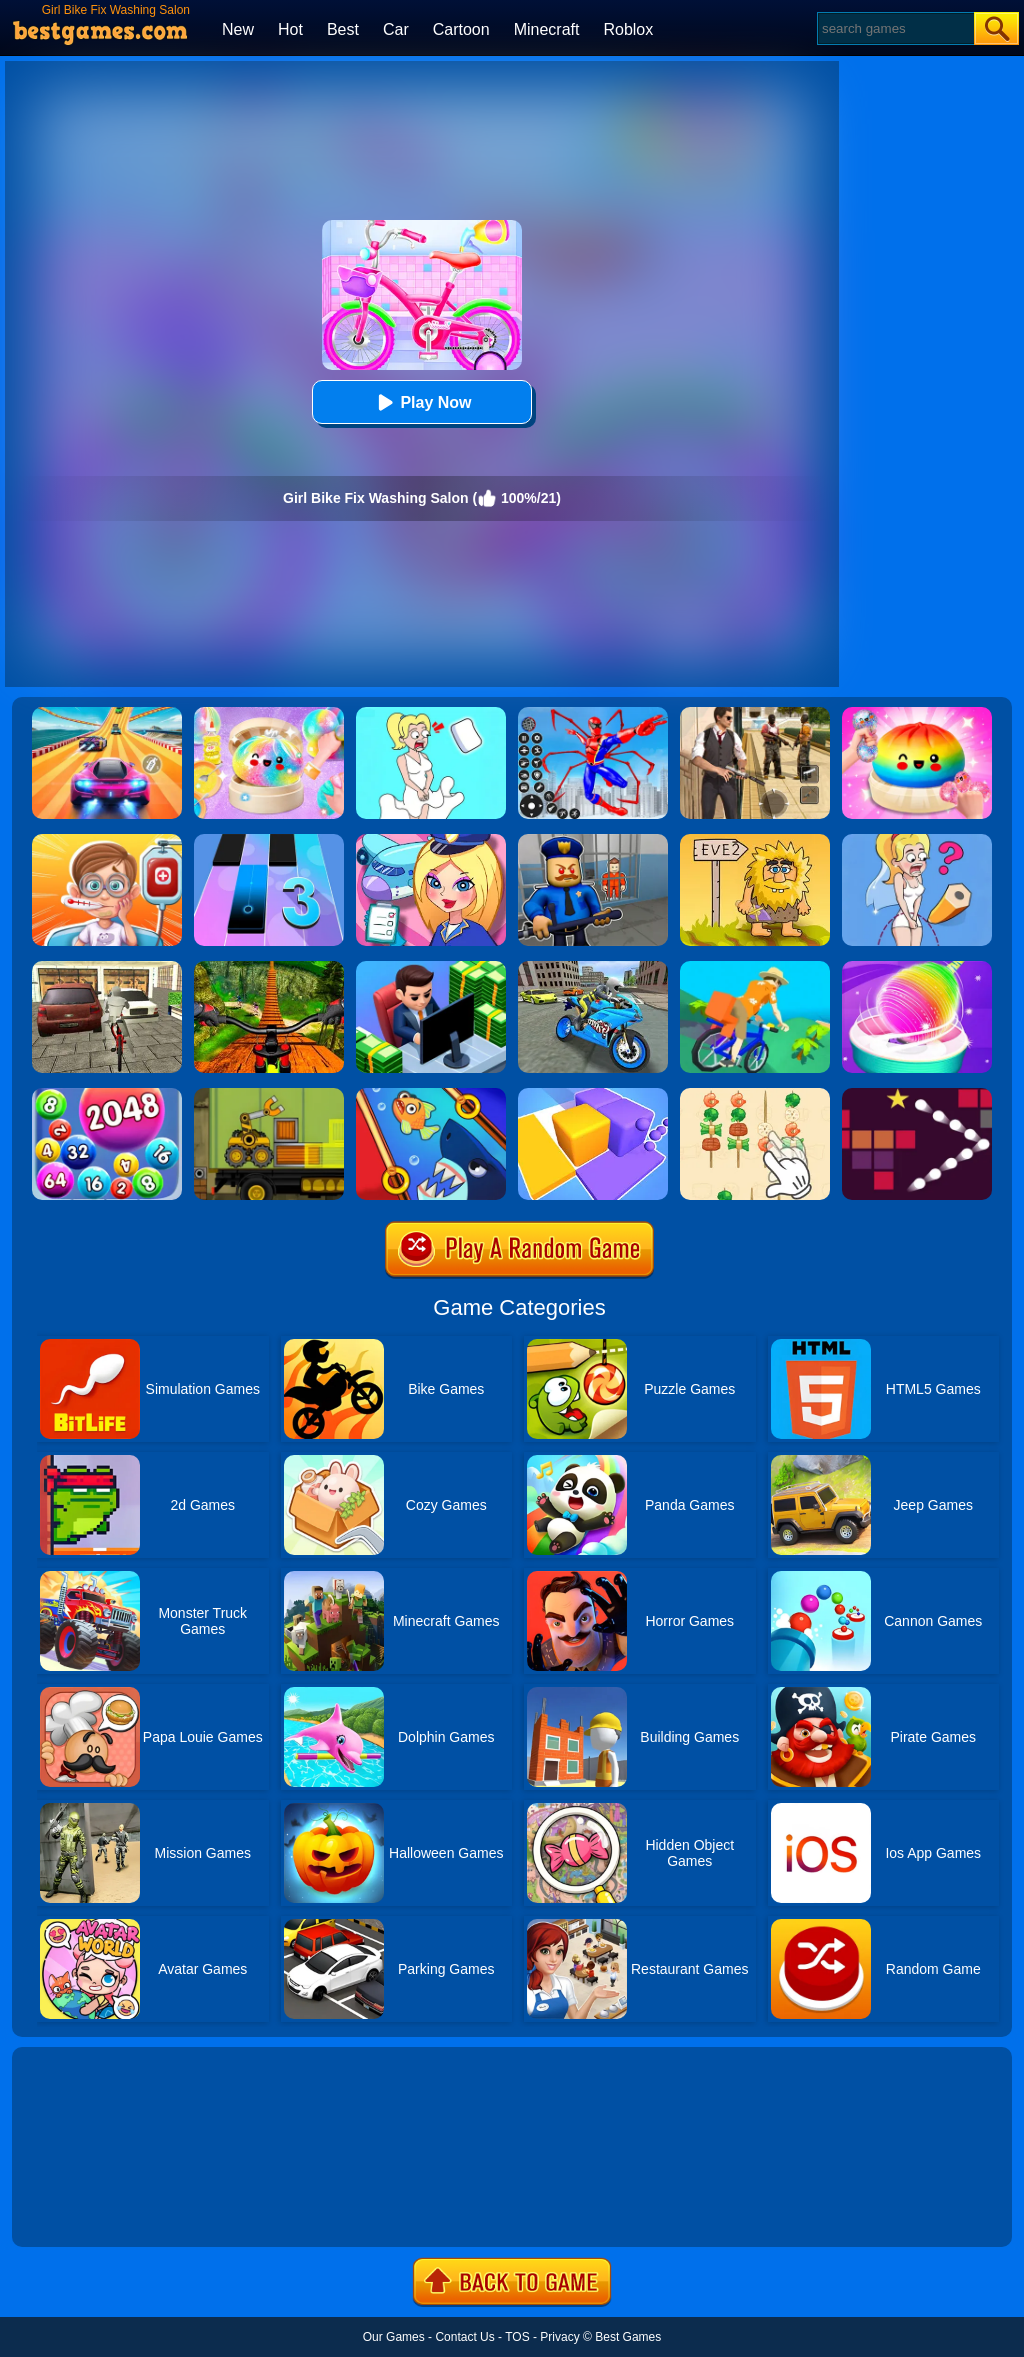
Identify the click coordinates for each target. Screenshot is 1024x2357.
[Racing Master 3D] (107, 714)
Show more (79, 2209)
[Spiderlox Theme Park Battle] (593, 714)
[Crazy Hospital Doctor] (107, 841)
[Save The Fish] (431, 1095)
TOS (517, 2337)
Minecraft (547, 29)
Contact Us (464, 2337)
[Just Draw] (917, 841)
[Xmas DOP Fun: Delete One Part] (431, 714)
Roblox (628, 29)
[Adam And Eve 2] (755, 841)
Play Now (421, 402)
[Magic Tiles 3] (269, 841)
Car (396, 29)
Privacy (559, 2337)
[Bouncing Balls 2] (917, 1095)
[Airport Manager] (431, 841)
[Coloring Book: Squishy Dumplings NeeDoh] (917, 714)
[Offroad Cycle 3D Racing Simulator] (269, 968)
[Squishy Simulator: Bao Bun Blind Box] (269, 714)
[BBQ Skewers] (755, 1095)
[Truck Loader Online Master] (269, 1095)
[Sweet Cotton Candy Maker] (917, 968)
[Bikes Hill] (755, 968)
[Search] (894, 28)
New (238, 29)
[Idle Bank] (431, 968)
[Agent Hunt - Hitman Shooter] (755, 714)
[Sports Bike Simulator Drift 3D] (593, 968)
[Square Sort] (593, 1095)
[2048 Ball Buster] (107, 1095)
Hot (290, 29)
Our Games (394, 2337)
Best (343, 29)
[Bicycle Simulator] (107, 968)
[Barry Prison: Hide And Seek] (593, 841)
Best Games (628, 2337)
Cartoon (461, 29)
